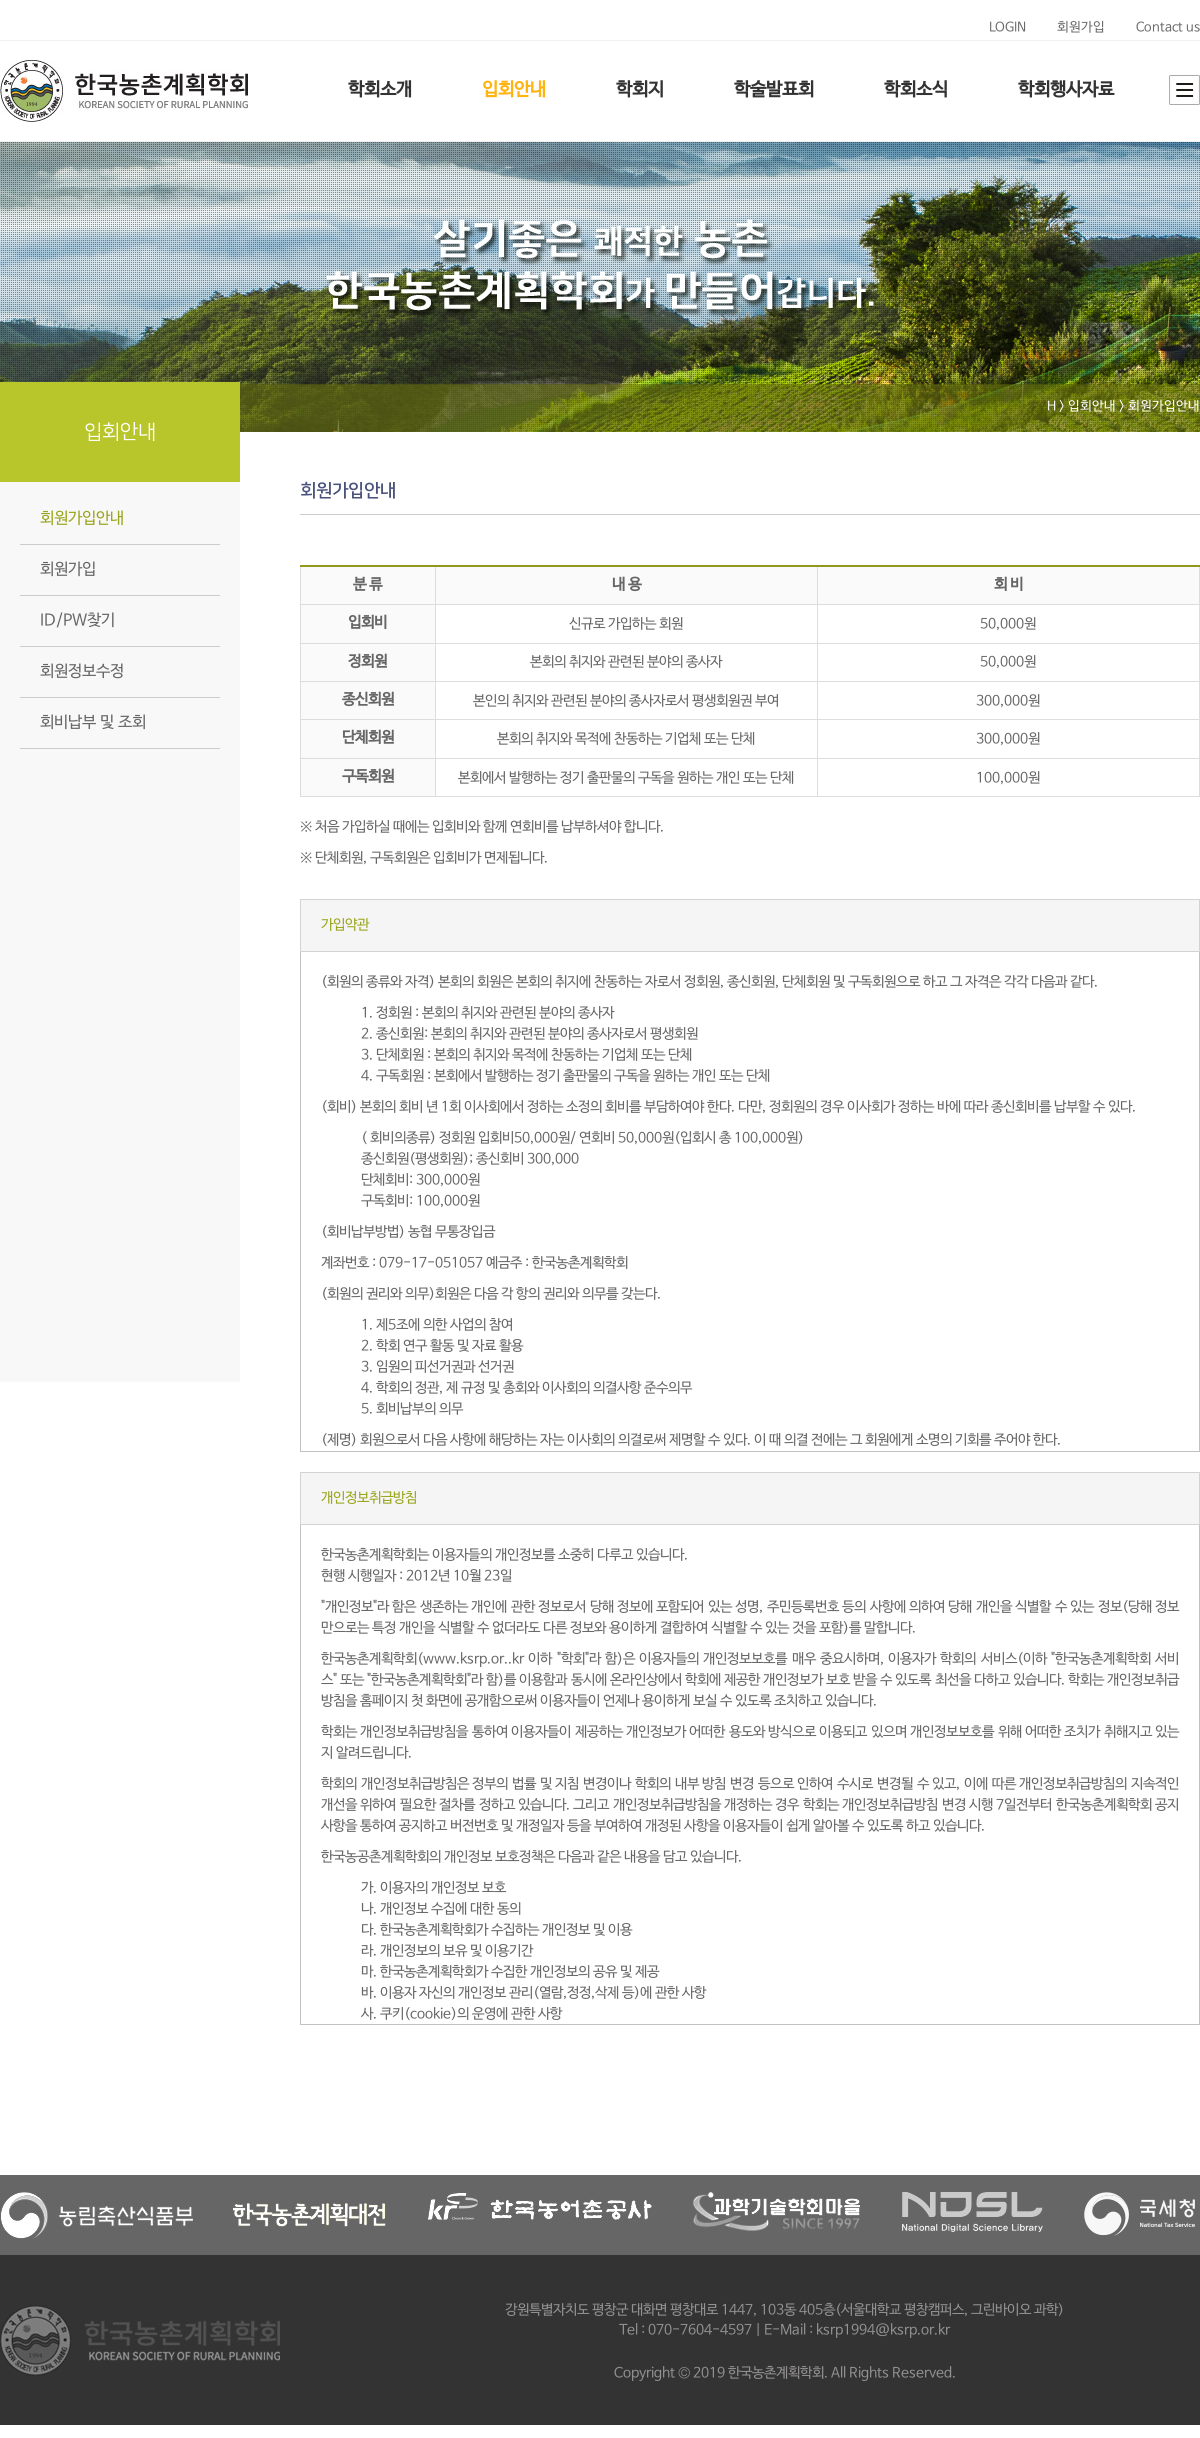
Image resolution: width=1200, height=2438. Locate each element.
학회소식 (916, 90)
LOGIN (1007, 27)
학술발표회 (774, 90)
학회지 (640, 90)
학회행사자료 (1066, 90)
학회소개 (380, 90)
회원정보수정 (82, 671)
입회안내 (514, 90)
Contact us (1168, 27)
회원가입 (1081, 27)
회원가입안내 (82, 518)
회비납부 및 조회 (93, 722)
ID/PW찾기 (77, 620)
